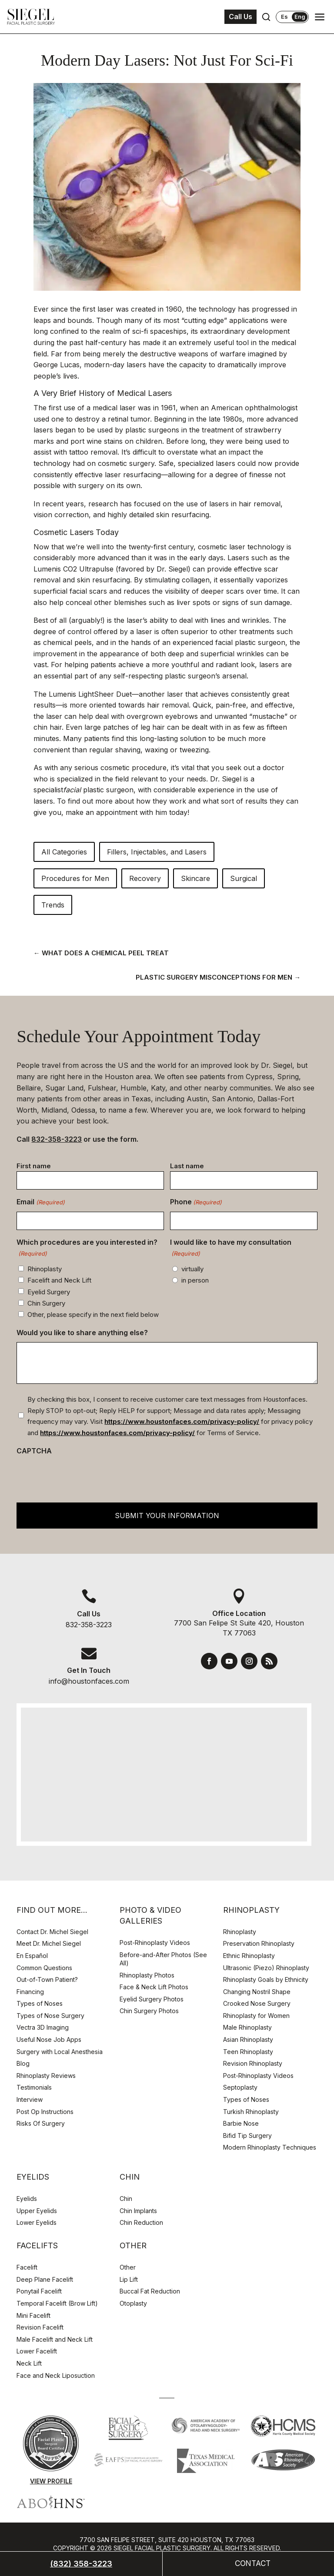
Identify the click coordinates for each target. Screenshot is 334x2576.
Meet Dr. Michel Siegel (49, 1943)
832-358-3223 (56, 1139)
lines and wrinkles (239, 620)
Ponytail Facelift (39, 2291)
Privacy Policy (100, 2565)
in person (195, 1280)
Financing (30, 1991)
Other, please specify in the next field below (93, 1314)
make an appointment (101, 812)
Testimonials (34, 2087)
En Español (32, 1955)
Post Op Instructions (45, 2111)
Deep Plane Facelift (45, 2279)
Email (40, 1202)
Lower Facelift (37, 2351)
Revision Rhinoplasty (252, 2063)
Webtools (201, 2556)
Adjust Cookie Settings (216, 2565)
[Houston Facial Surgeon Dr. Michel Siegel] (31, 17)
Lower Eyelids (37, 2222)
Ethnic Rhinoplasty (250, 1955)
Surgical (243, 878)
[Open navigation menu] (319, 17)
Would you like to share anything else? (82, 1332)
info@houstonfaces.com (89, 1681)
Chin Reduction (141, 2222)
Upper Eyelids (37, 2210)
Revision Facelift (40, 2327)
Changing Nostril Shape (257, 1991)
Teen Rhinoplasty (248, 2051)
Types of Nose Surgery (50, 2015)
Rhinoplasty (44, 1269)
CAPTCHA (34, 1450)
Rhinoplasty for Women (256, 2015)
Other (128, 2267)
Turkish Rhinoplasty (251, 2111)
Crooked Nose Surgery (257, 2003)
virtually (192, 1269)
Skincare (195, 878)
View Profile (51, 2481)
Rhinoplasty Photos (147, 1975)
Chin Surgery (46, 1303)
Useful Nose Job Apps (49, 2039)
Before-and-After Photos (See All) (163, 1959)
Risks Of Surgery (41, 2123)
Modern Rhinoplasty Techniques (269, 2147)
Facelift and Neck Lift (59, 1280)
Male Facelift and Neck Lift (55, 2339)
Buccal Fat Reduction (150, 2291)
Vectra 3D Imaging (43, 2027)
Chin (126, 2198)
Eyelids (27, 2198)
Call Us (240, 16)
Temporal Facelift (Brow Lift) (57, 2303)
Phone (196, 1202)
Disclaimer (150, 2565)
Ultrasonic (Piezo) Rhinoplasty (266, 1967)
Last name (187, 1166)
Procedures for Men (75, 878)
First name (34, 1166)
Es (284, 17)
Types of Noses (40, 2003)
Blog (23, 2063)
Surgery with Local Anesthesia (60, 2051)
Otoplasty (133, 2303)
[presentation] (83, 1477)
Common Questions (44, 1967)
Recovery (145, 878)
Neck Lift (29, 2363)
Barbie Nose (241, 2123)
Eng (299, 16)
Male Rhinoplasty (247, 2027)
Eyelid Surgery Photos (152, 1999)
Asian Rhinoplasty (248, 2039)
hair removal (168, 705)
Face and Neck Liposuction (56, 2375)
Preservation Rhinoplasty (258, 1943)
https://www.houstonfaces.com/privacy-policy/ (181, 1421)
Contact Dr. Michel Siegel (52, 1931)
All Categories (64, 852)
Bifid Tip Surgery (247, 2135)
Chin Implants (138, 2210)
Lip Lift (129, 2279)
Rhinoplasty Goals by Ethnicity (265, 1979)
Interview (30, 2099)
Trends (52, 905)
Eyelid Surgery (48, 1292)
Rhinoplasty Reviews (46, 2075)
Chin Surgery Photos (149, 2010)
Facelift (27, 2267)
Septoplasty (240, 2087)
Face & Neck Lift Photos (154, 1987)
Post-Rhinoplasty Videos (156, 1942)
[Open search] (266, 17)
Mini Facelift (33, 2315)
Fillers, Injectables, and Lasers (157, 852)
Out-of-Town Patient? (47, 1979)
